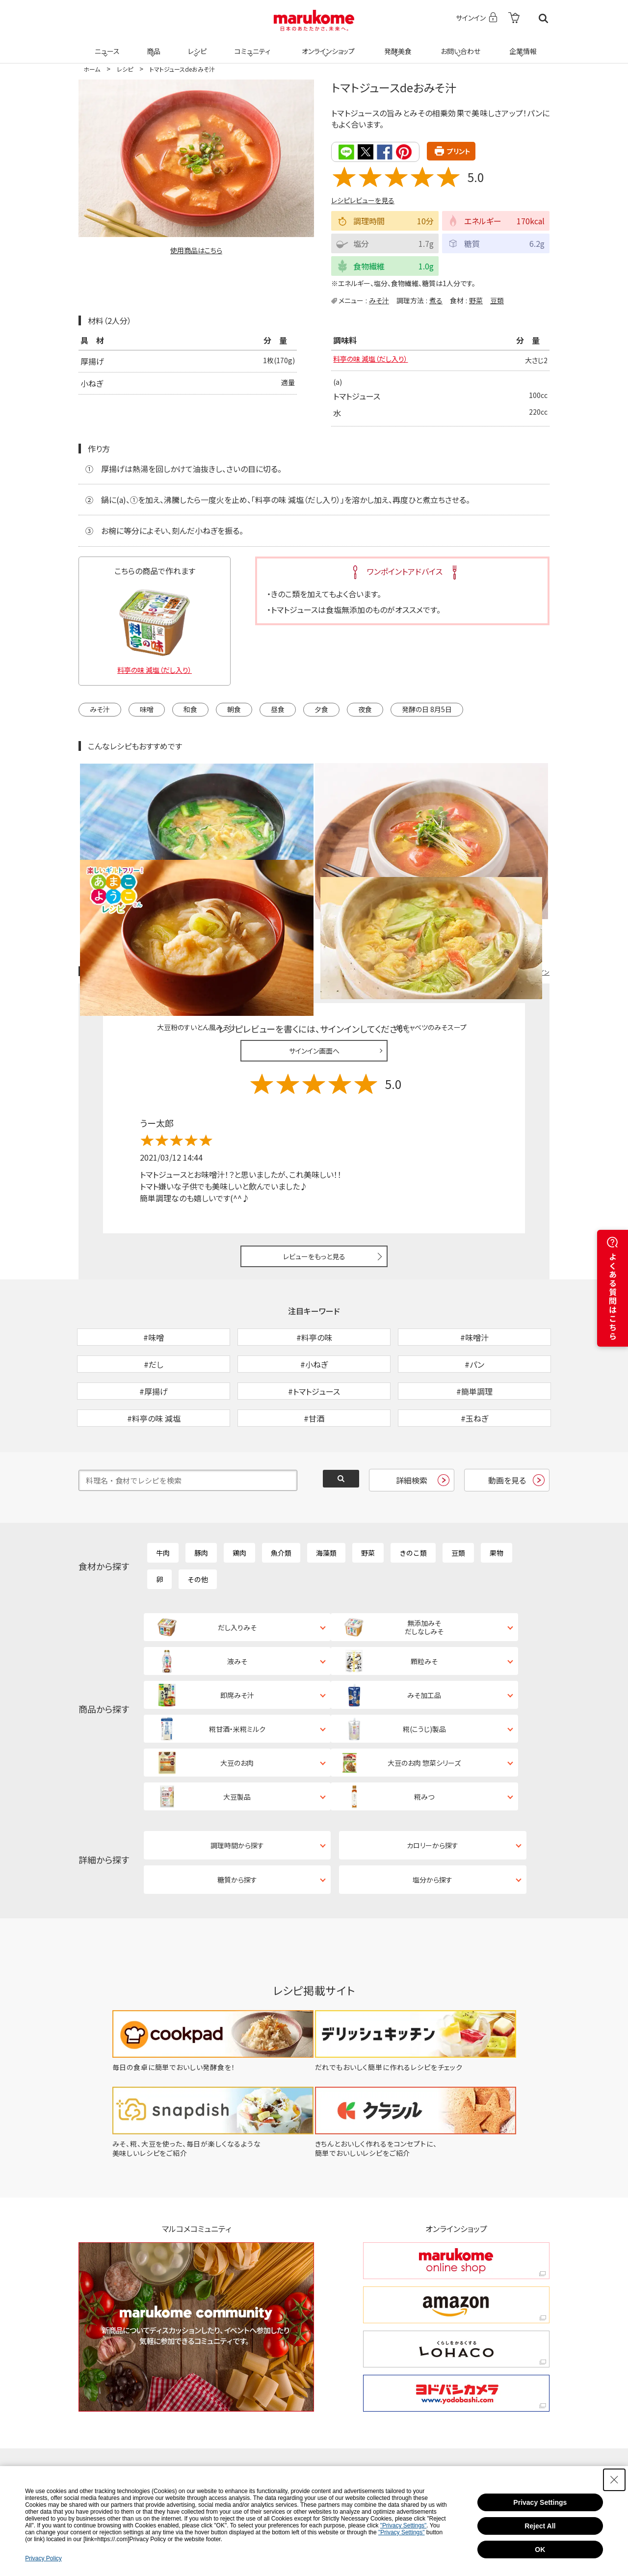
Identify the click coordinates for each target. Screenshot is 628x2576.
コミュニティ (251, 45)
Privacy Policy (43, 2558)
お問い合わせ (458, 45)
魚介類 (281, 1501)
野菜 (476, 300)
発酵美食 (396, 45)
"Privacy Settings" (403, 2525)
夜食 (365, 710)
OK (540, 2549)
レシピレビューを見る (362, 200)
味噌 (147, 710)
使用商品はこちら (196, 250)
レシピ (195, 45)
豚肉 (201, 1501)
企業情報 (521, 45)
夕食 (321, 710)
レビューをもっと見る (314, 1153)
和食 (190, 710)
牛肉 (163, 1501)
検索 (543, 18)
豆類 (497, 300)
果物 (496, 1501)
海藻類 (326, 1501)
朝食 (234, 710)
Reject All (539, 2526)
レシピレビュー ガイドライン (514, 868)
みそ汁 (379, 300)
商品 (152, 45)
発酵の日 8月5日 (427, 710)
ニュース (105, 45)
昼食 (278, 710)
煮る (436, 300)
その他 (197, 1527)
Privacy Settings (540, 2502)
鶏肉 (239, 1501)
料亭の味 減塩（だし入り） (376, 360)
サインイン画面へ (314, 948)
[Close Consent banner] (614, 2480)
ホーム (91, 69)
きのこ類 (413, 1501)
